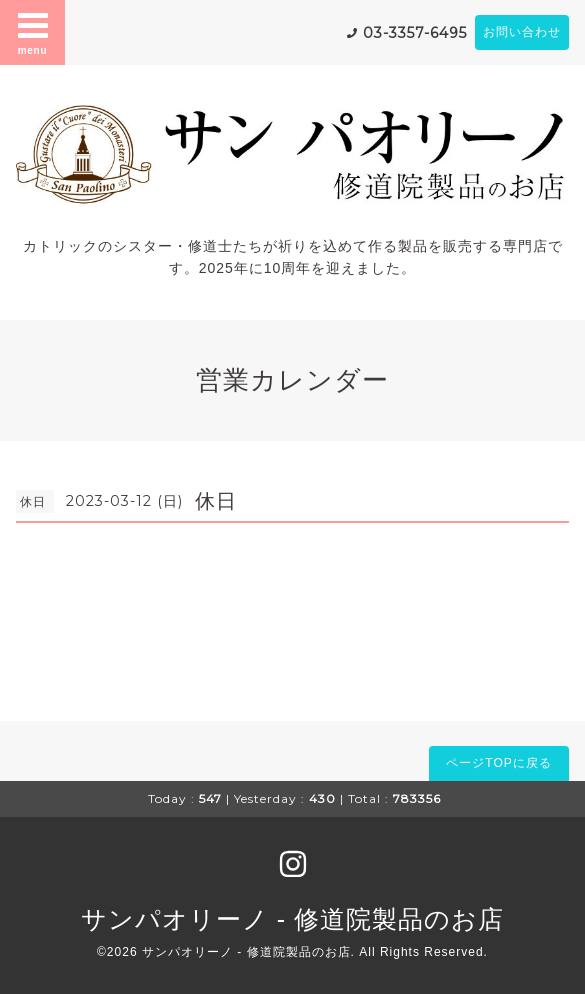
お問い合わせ (522, 32)
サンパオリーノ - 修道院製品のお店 (292, 919)
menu (33, 32)
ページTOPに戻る (498, 763)
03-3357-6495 (415, 33)
